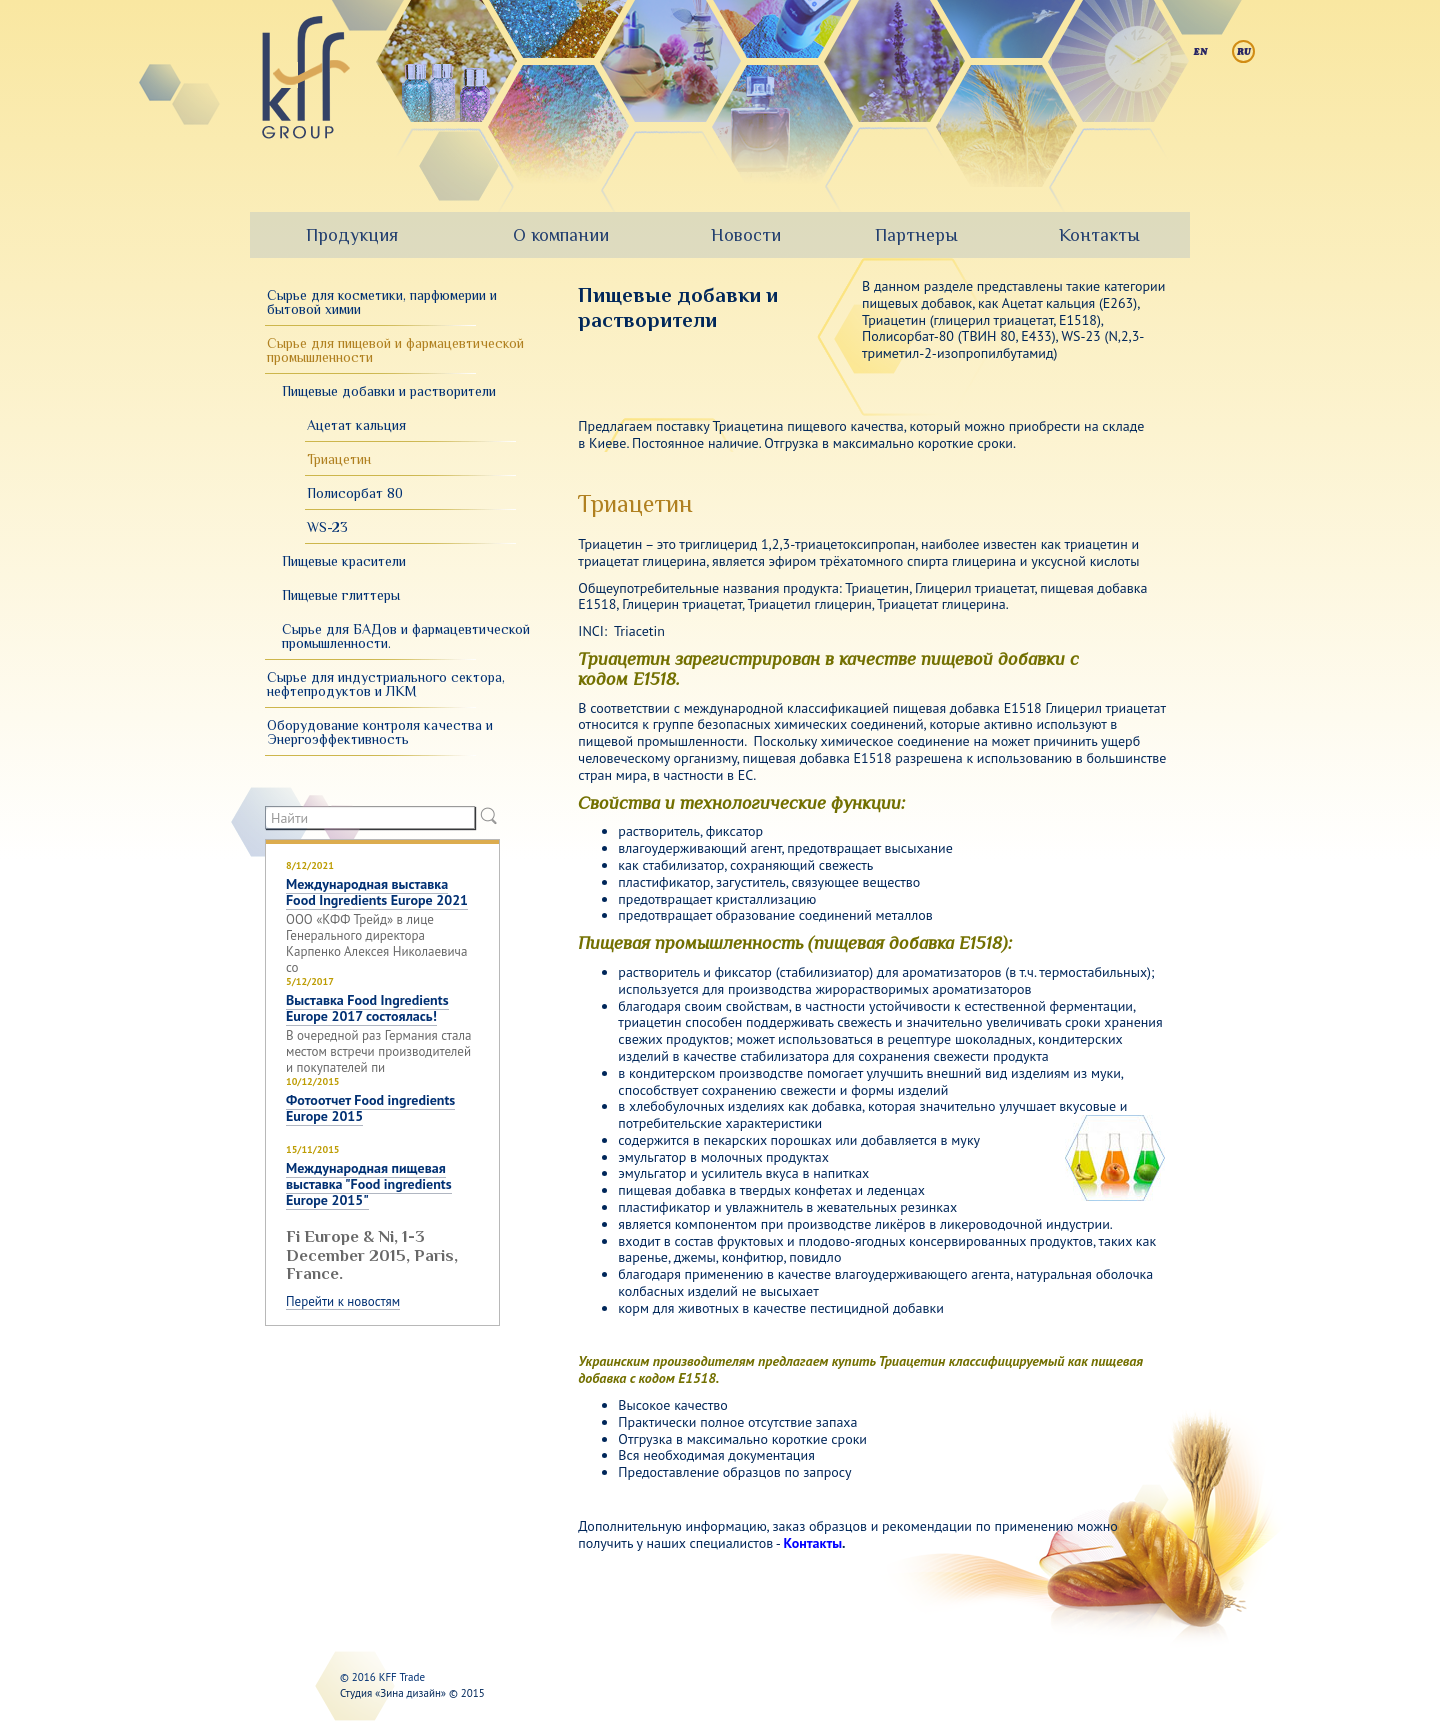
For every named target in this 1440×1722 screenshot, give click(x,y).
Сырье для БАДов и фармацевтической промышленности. (406, 636)
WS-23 (327, 527)
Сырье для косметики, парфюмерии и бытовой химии (382, 302)
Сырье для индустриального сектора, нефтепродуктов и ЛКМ (386, 684)
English (1200, 51)
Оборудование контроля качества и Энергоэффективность (380, 732)
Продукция (352, 235)
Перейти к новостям (343, 1302)
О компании (561, 235)
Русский (1243, 51)
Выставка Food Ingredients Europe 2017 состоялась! (367, 1008)
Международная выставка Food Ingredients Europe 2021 (377, 892)
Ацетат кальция (356, 425)
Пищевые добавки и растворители (389, 391)
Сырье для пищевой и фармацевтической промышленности (395, 350)
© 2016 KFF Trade (382, 1677)
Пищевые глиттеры (341, 595)
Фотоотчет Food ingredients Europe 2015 (370, 1108)
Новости (746, 235)
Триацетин (339, 459)
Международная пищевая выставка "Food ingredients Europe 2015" (369, 1184)
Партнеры (916, 235)
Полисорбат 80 (355, 493)
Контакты (1099, 235)
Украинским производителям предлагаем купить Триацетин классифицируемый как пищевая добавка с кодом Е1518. (860, 1369)
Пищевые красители (344, 561)
